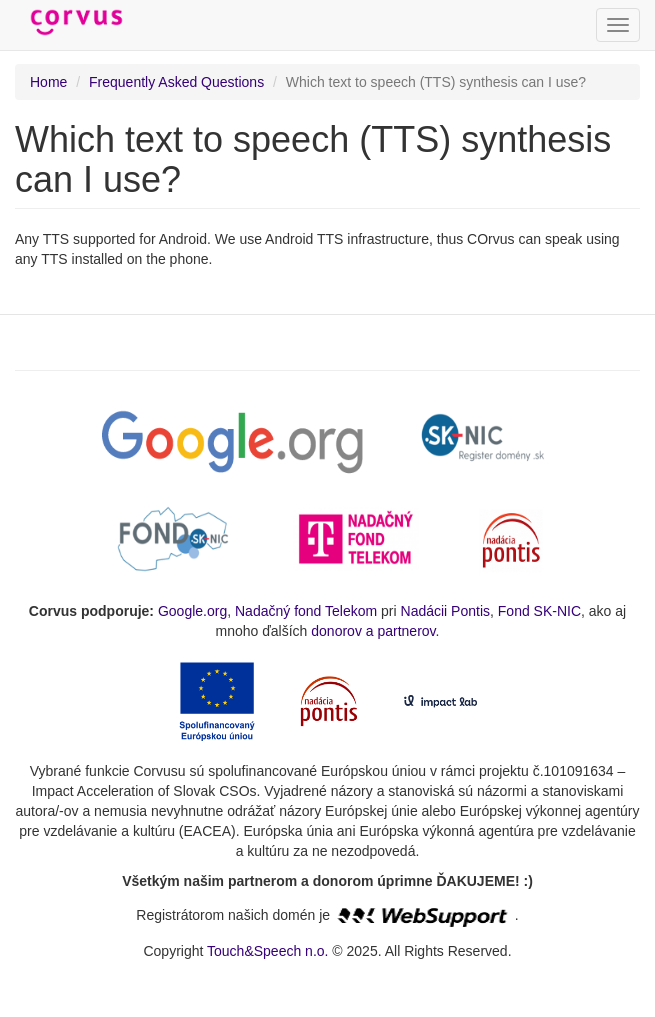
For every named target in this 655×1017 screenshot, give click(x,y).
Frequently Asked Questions (176, 82)
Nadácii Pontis (446, 611)
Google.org (192, 611)
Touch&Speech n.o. (267, 951)
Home (48, 82)
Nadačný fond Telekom (306, 611)
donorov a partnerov (373, 631)
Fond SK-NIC (539, 611)
